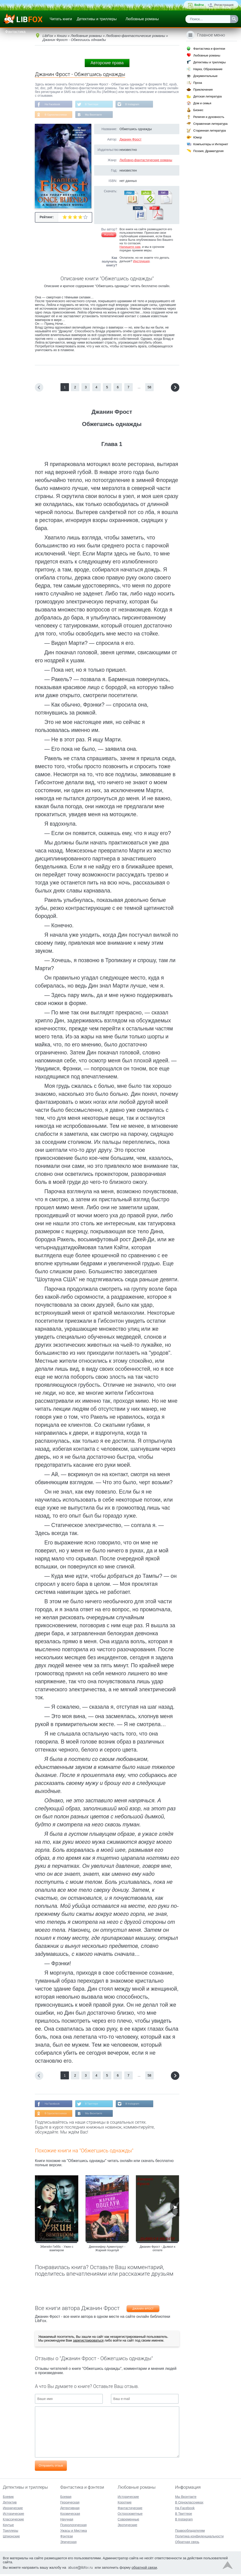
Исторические (13, 2515)
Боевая (65, 2498)
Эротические (127, 2527)
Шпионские (11, 2538)
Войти (199, 5)
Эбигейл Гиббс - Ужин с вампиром (56, 2250)
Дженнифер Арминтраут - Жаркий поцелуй (107, 2250)
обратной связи (144, 2569)
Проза (197, 82)
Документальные (205, 76)
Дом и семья (202, 103)
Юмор (197, 137)
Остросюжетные (130, 2515)
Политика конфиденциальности (199, 2538)
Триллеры (10, 2532)
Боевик (8, 2498)
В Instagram (136, 104)
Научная (66, 2521)
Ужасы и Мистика (73, 2532)
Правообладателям (190, 2532)
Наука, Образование (207, 69)
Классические (13, 2521)
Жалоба (109, 235)
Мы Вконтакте (96, 115)
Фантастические (130, 2510)
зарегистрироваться (88, 2342)
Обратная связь (187, 2544)
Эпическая (68, 2544)
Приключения (203, 89)
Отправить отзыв (51, 2467)
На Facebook (53, 104)
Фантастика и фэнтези (209, 48)
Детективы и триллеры (97, 19)
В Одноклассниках (57, 115)
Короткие (125, 2504)
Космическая (70, 2515)
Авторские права (107, 62)
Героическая (70, 2504)
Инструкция (141, 262)
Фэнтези (66, 2538)
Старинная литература (209, 130)
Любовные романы (142, 19)
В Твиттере (94, 104)
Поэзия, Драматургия (208, 151)
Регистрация (223, 5)
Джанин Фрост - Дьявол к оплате (158, 2250)
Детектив (10, 2504)
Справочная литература (210, 123)
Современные (128, 2521)
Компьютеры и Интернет (210, 144)
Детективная (70, 2510)
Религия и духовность (208, 117)
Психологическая (73, 2527)
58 (149, 388)
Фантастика (15, 32)
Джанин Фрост (130, 140)
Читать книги (61, 19)
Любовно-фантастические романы (146, 161)
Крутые (8, 2527)
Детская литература (207, 96)
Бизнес (198, 110)
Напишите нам (130, 248)
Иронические (13, 2510)
